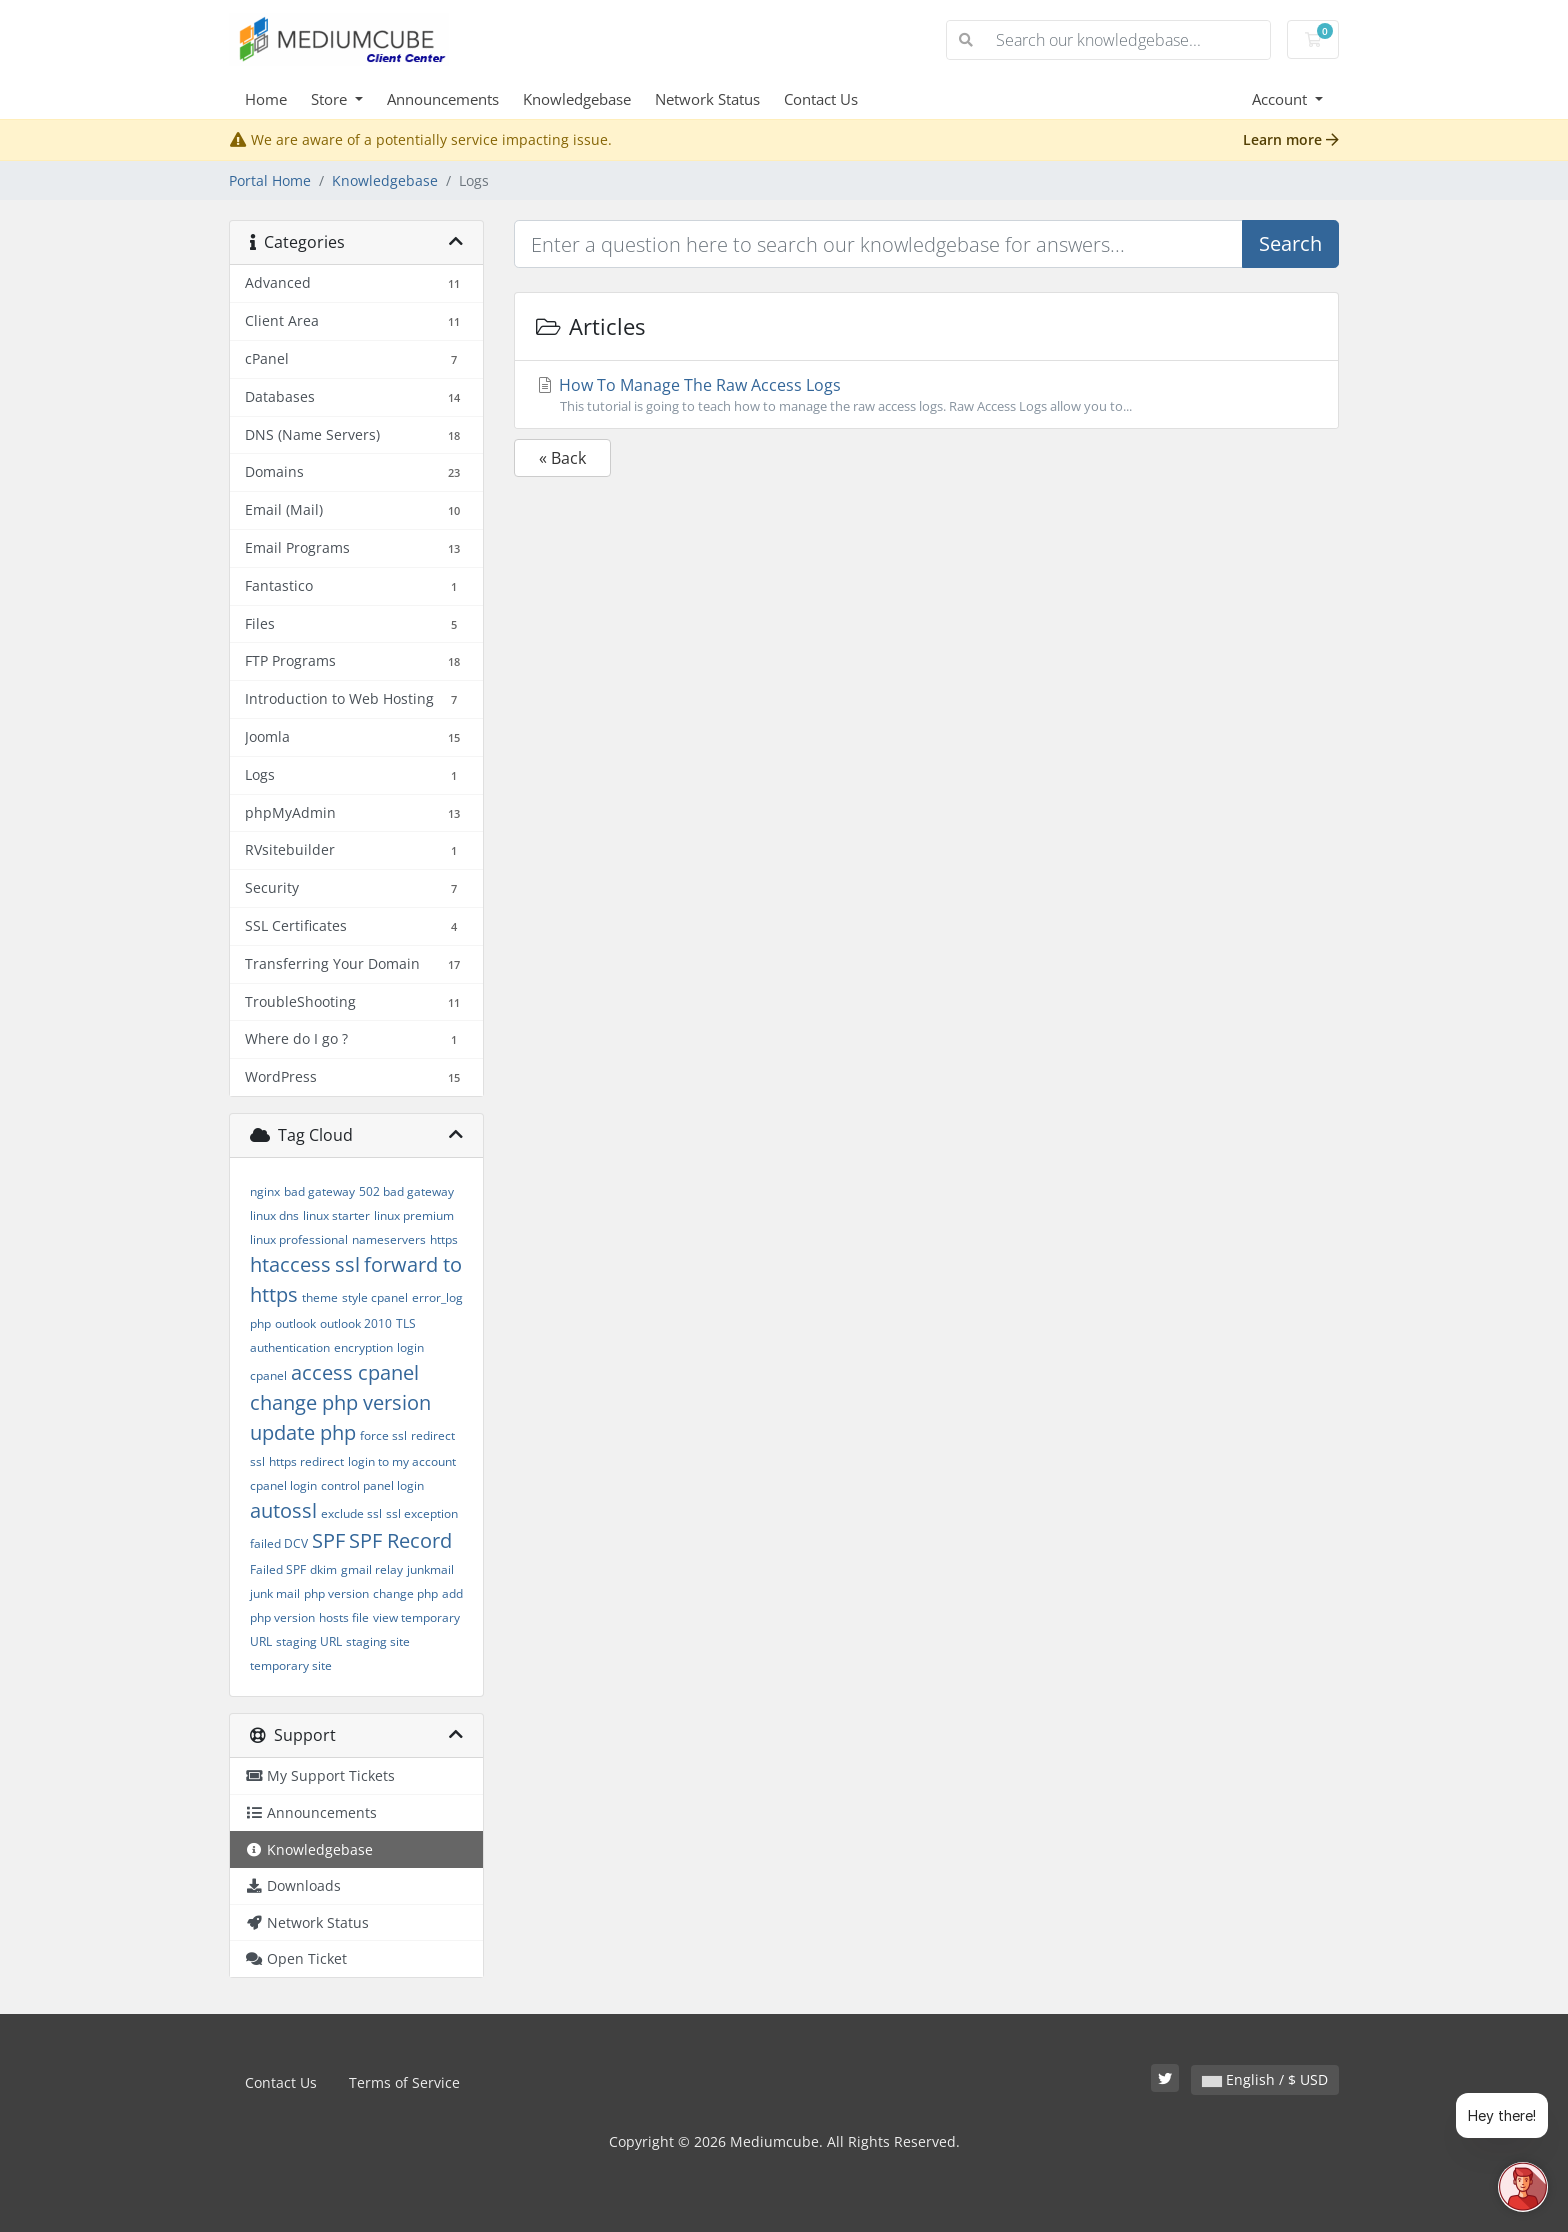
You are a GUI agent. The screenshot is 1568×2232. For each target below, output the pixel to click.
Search (1290, 243)
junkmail (430, 1569)
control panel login (372, 1485)
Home (266, 99)
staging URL (309, 1641)
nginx (265, 1191)
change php (405, 1593)
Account (1281, 99)
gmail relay (372, 1569)
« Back (562, 458)
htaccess (290, 1264)
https (444, 1239)
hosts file (344, 1617)
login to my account (402, 1461)
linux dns (274, 1215)
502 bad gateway (406, 1191)
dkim (323, 1569)
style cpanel (375, 1297)
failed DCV (279, 1543)
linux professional (299, 1239)
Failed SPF (278, 1569)
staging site (378, 1641)
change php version (340, 1402)
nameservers (389, 1239)
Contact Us (821, 99)
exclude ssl (351, 1513)
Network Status (707, 99)
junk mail (275, 1593)
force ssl (383, 1435)
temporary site (291, 1665)
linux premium (414, 1215)
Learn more (1291, 139)
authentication (290, 1347)
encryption (363, 1347)
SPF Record (400, 1540)
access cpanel (355, 1372)
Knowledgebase (577, 99)
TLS (406, 1323)
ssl (347, 1264)
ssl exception (422, 1513)
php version (336, 1593)
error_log (437, 1297)
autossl (283, 1510)
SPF (328, 1540)
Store (331, 99)
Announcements (443, 99)
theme (320, 1297)
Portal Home (270, 180)
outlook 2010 (356, 1323)
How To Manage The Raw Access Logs (926, 395)
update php (303, 1432)
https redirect (306, 1461)
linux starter (336, 1215)
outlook (295, 1323)
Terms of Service (404, 2082)
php (260, 1323)
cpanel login (283, 1485)
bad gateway (319, 1191)
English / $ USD (1265, 2079)
